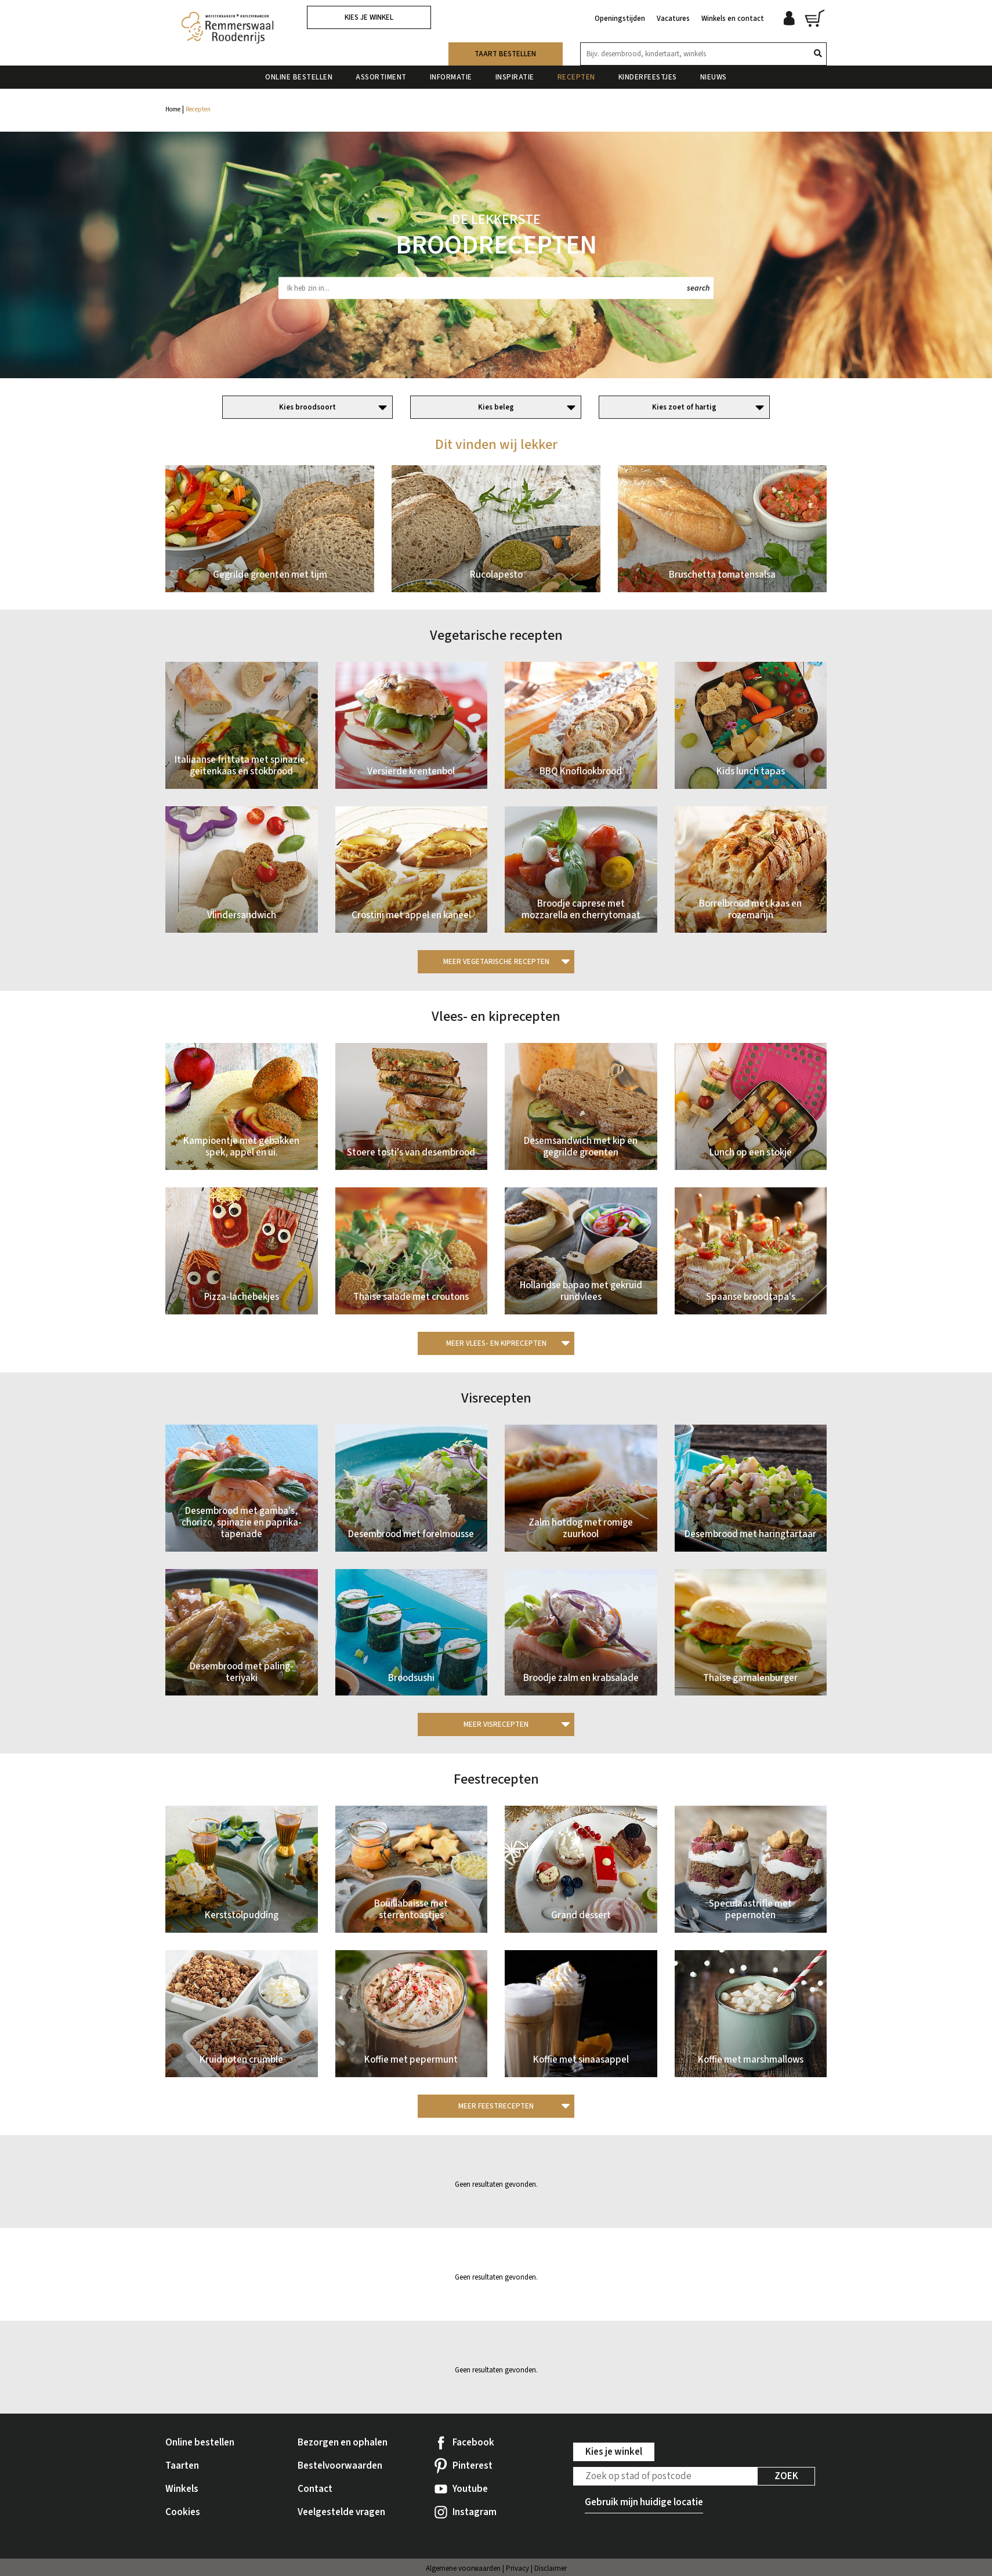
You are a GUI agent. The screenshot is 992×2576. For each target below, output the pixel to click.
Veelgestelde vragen (341, 2512)
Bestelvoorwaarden (340, 2466)
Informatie (451, 75)
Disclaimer (550, 2568)
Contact (315, 2489)
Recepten (576, 75)
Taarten (182, 2466)
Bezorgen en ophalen (343, 2442)
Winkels (181, 2489)
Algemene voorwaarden (463, 2568)
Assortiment (381, 75)
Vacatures (673, 16)
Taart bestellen (505, 51)
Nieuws (713, 75)
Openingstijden (620, 16)
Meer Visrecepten (496, 1724)
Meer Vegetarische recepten (496, 962)
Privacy (517, 2568)
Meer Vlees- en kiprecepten (496, 1343)
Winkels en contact (732, 16)
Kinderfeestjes (647, 75)
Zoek (786, 2476)
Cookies (182, 2512)
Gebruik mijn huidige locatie (644, 2502)
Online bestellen (298, 75)
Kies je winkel (369, 17)
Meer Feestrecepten (496, 2106)
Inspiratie (514, 75)
